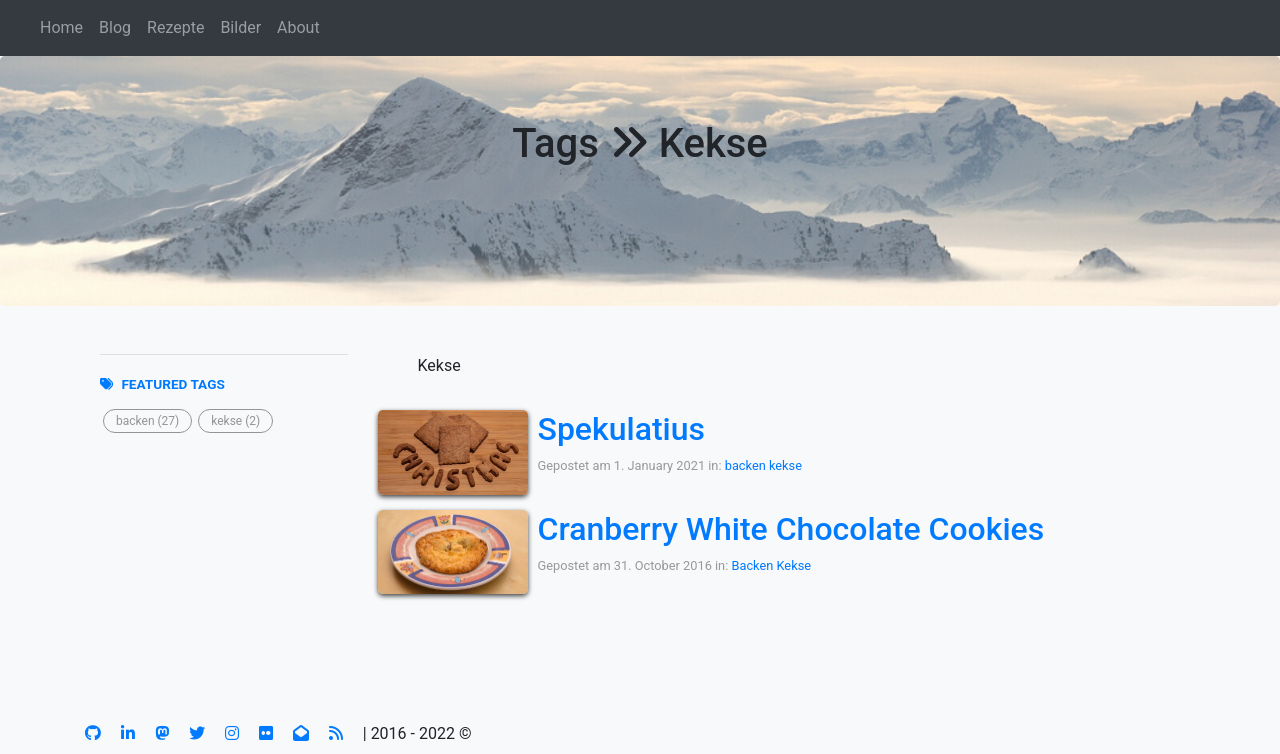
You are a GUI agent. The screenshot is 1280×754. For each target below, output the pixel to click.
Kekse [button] (794, 565)
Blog (115, 27)
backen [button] (745, 465)
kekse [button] (785, 465)
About (298, 27)
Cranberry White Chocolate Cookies (791, 529)
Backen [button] (752, 565)
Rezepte (175, 27)
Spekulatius (621, 429)
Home (61, 27)
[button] (147, 421)
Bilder (240, 27)
